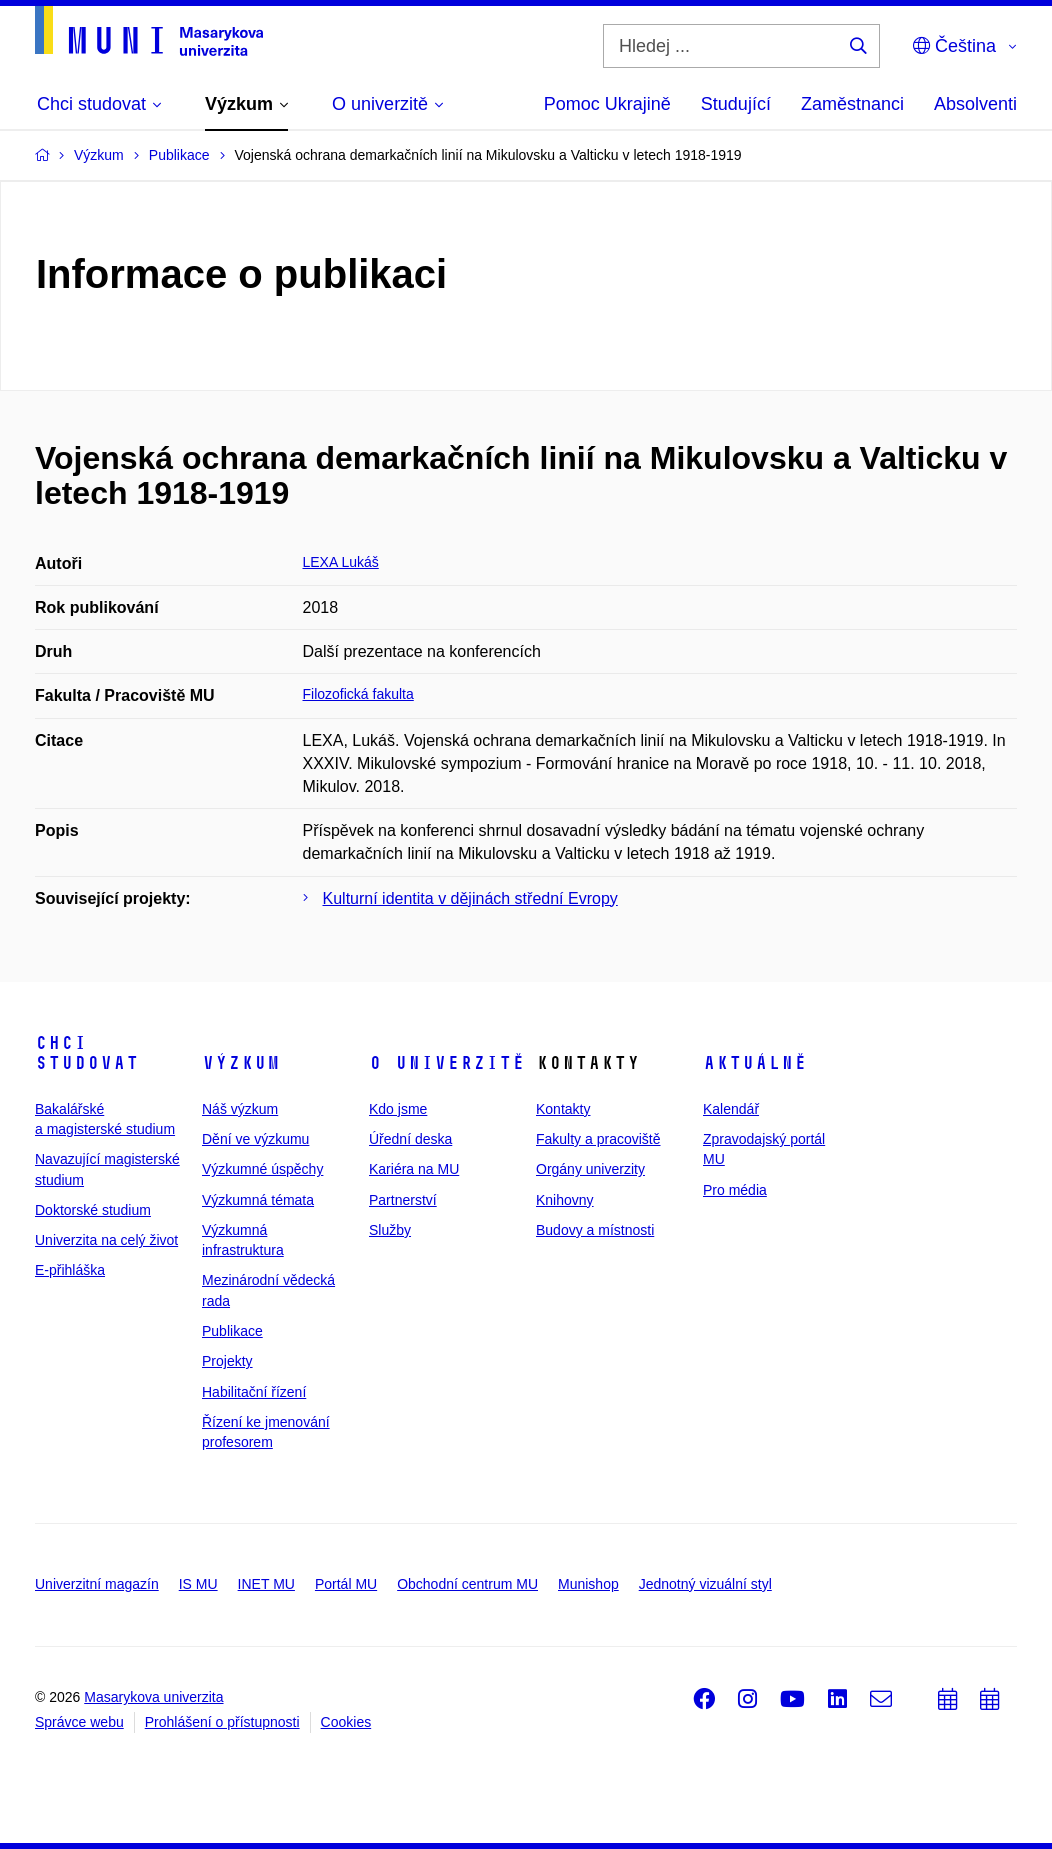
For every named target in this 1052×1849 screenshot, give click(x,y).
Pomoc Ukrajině (607, 104)
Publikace (232, 1331)
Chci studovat (87, 1053)
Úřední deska (410, 1139)
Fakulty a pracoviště (598, 1139)
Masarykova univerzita (153, 1697)
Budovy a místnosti (595, 1230)
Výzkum (241, 1063)
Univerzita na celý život (106, 1240)
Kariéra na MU (414, 1169)
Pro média (735, 1190)
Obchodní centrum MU (467, 1584)
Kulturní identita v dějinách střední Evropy (470, 898)
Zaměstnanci (852, 104)
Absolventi (975, 104)
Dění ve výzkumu (255, 1139)
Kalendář (731, 1109)
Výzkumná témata (258, 1200)
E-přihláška (70, 1270)
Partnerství (403, 1200)
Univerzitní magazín (97, 1584)
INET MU (266, 1584)
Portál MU (346, 1584)
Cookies (346, 1722)
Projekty (227, 1361)
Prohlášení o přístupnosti (222, 1722)
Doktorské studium (93, 1210)
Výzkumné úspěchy (262, 1169)
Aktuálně (755, 1063)
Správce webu (79, 1722)
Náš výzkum (240, 1109)
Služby (390, 1230)
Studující (736, 104)
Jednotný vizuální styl (705, 1584)
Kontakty (563, 1109)
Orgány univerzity (590, 1169)
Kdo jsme (398, 1109)
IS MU (198, 1584)
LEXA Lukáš (341, 562)
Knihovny (565, 1200)
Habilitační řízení (254, 1392)
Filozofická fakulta (358, 694)
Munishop (588, 1584)
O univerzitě (447, 1063)
